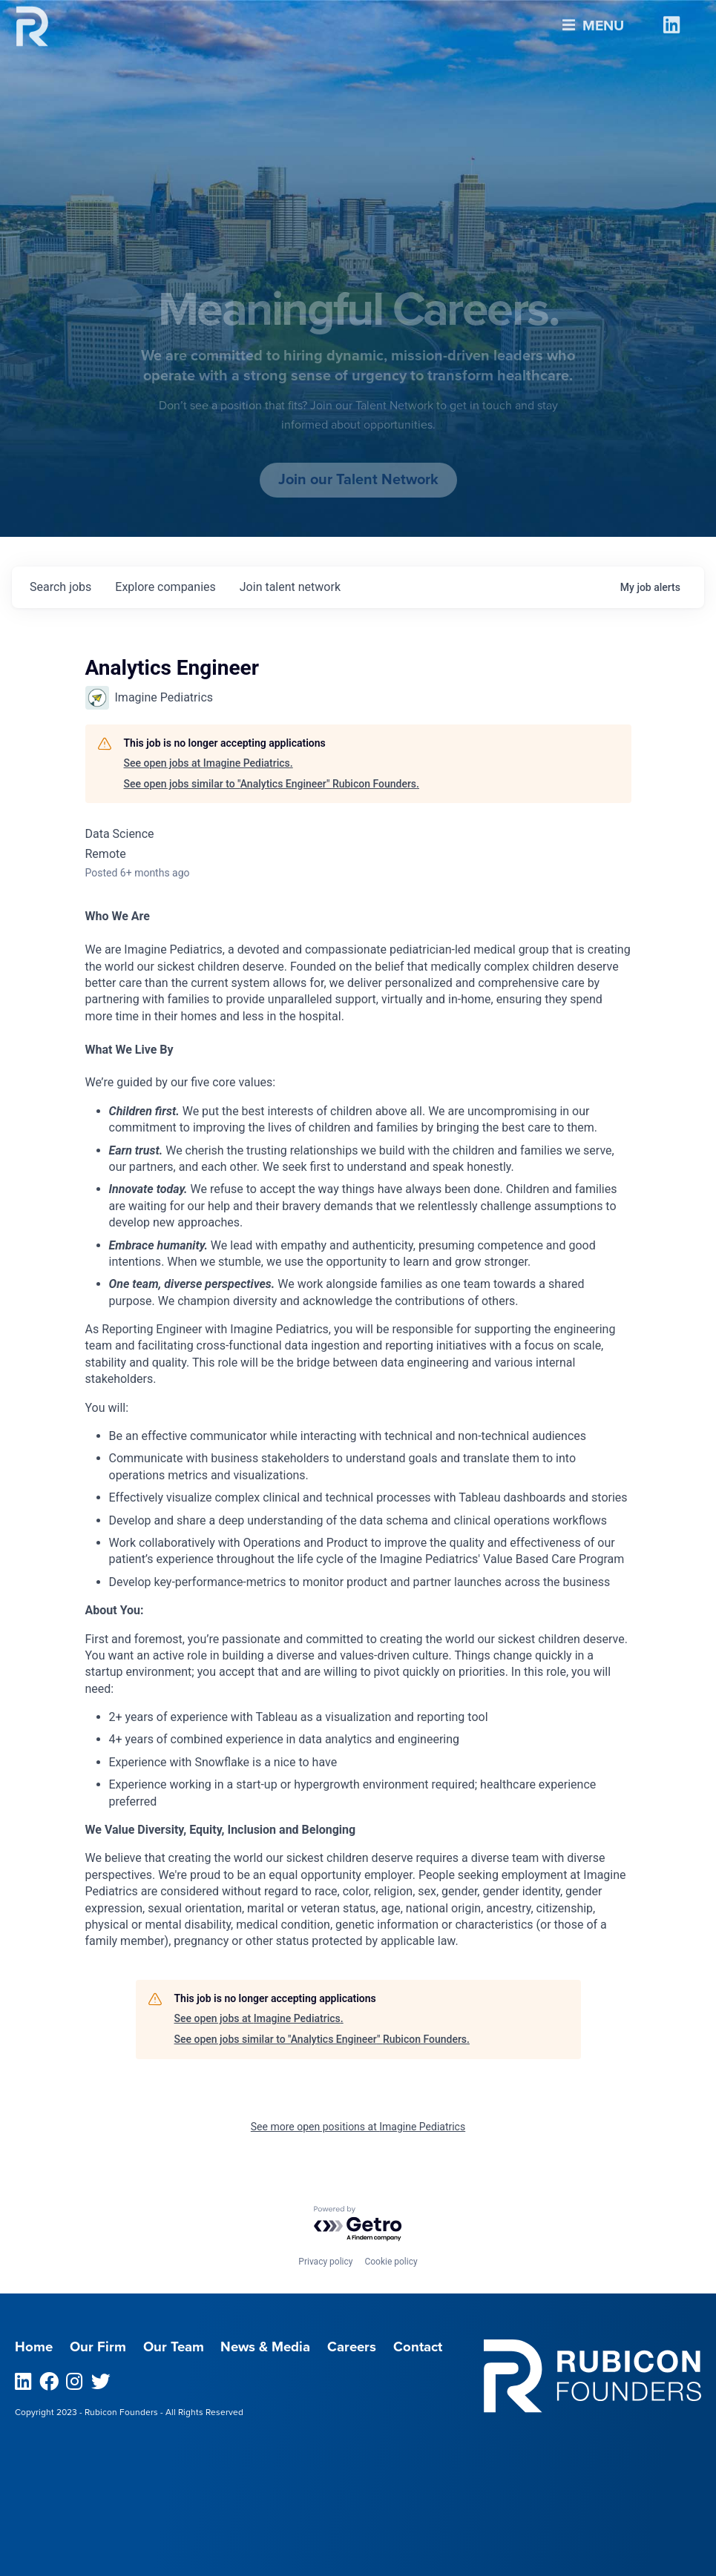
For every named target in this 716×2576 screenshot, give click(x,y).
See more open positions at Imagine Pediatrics (358, 2127)
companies (165, 587)
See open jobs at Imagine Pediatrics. (208, 763)
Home (34, 2347)
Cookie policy (390, 2261)
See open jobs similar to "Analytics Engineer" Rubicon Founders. (271, 784)
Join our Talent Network (358, 480)
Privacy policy (325, 2261)
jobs (60, 587)
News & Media (265, 2347)
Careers (351, 2347)
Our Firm (98, 2347)
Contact (417, 2347)
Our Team (173, 2347)
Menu (593, 22)
